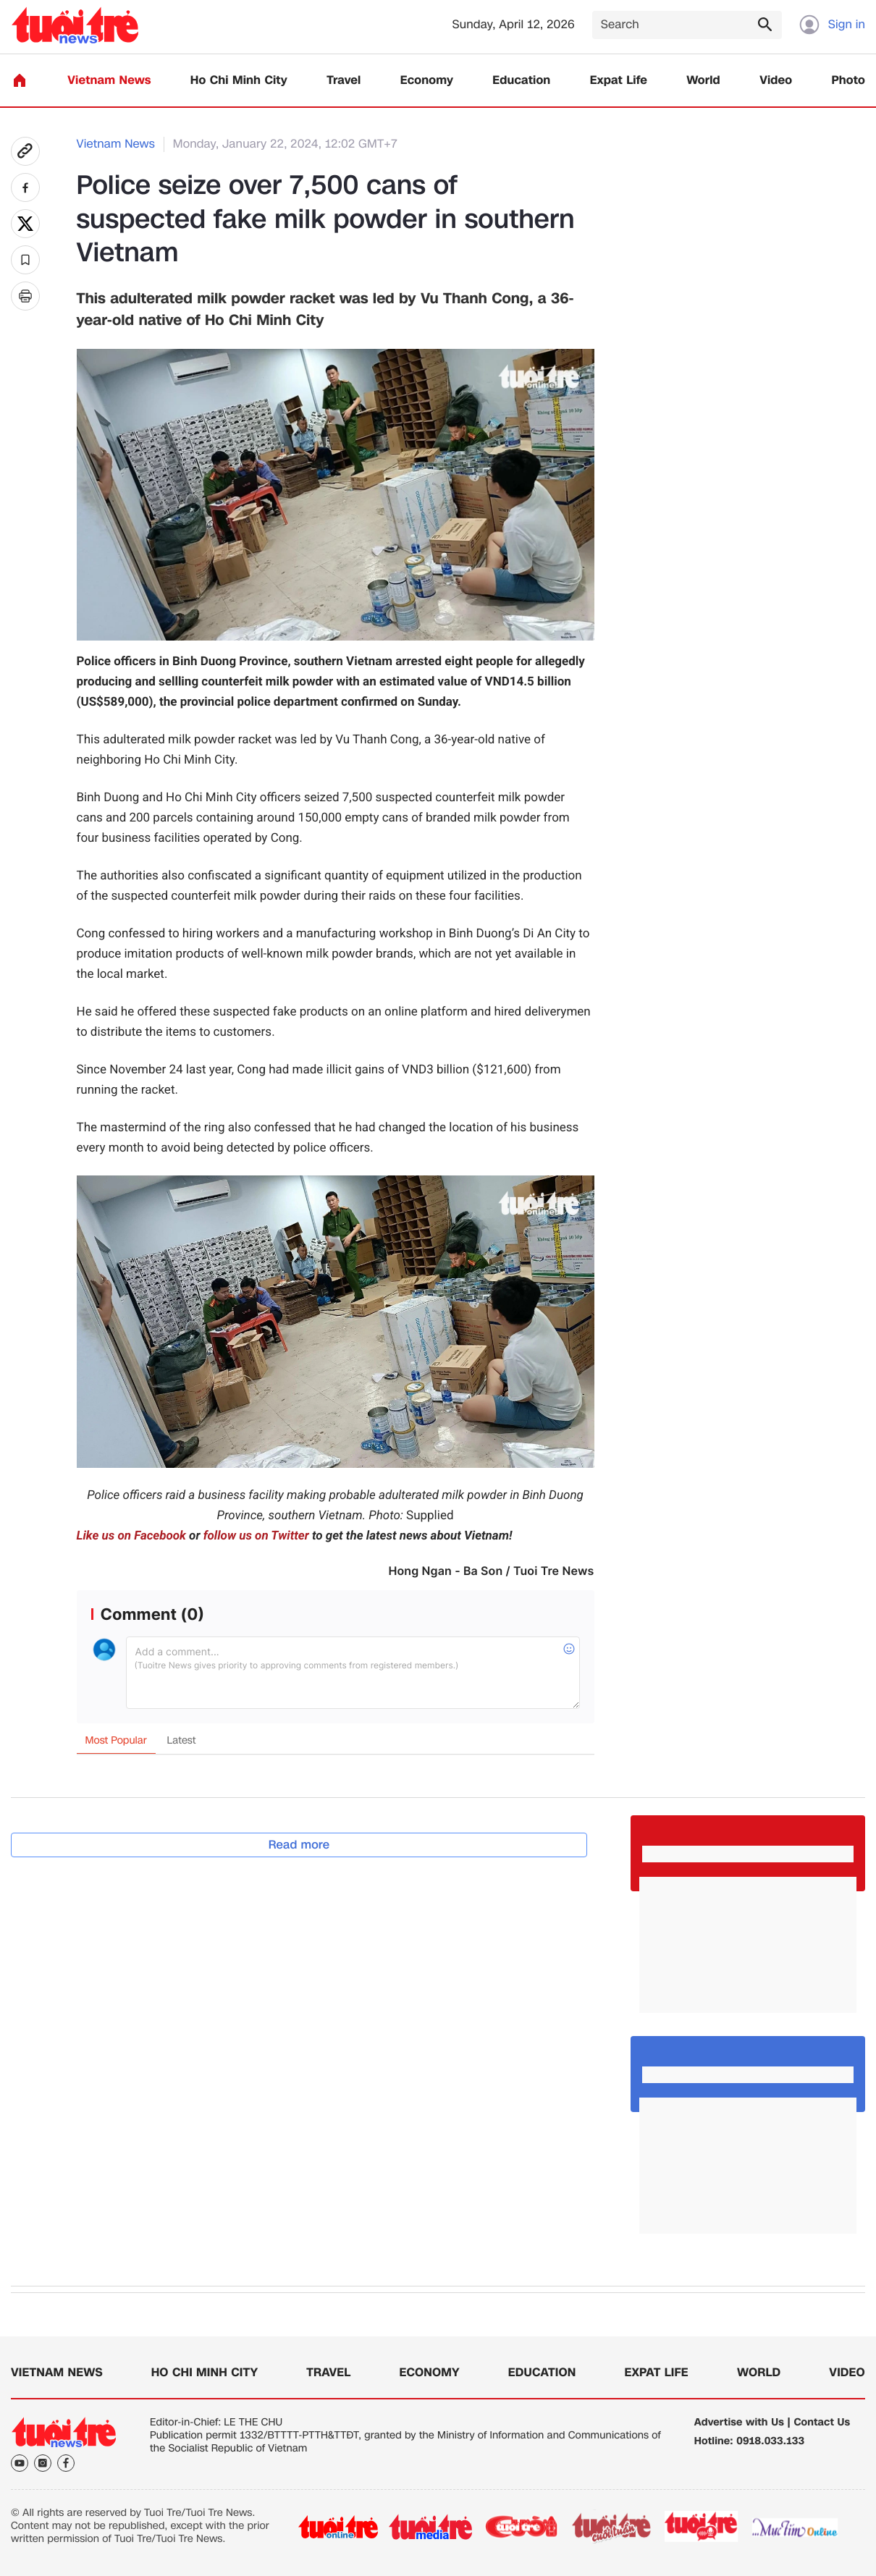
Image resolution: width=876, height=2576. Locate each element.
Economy (426, 80)
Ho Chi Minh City (238, 80)
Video (775, 80)
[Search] (687, 25)
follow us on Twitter (256, 1536)
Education (521, 80)
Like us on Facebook (131, 1536)
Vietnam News (109, 80)
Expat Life (618, 80)
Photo (848, 80)
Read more (299, 1844)
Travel (344, 80)
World (703, 80)
